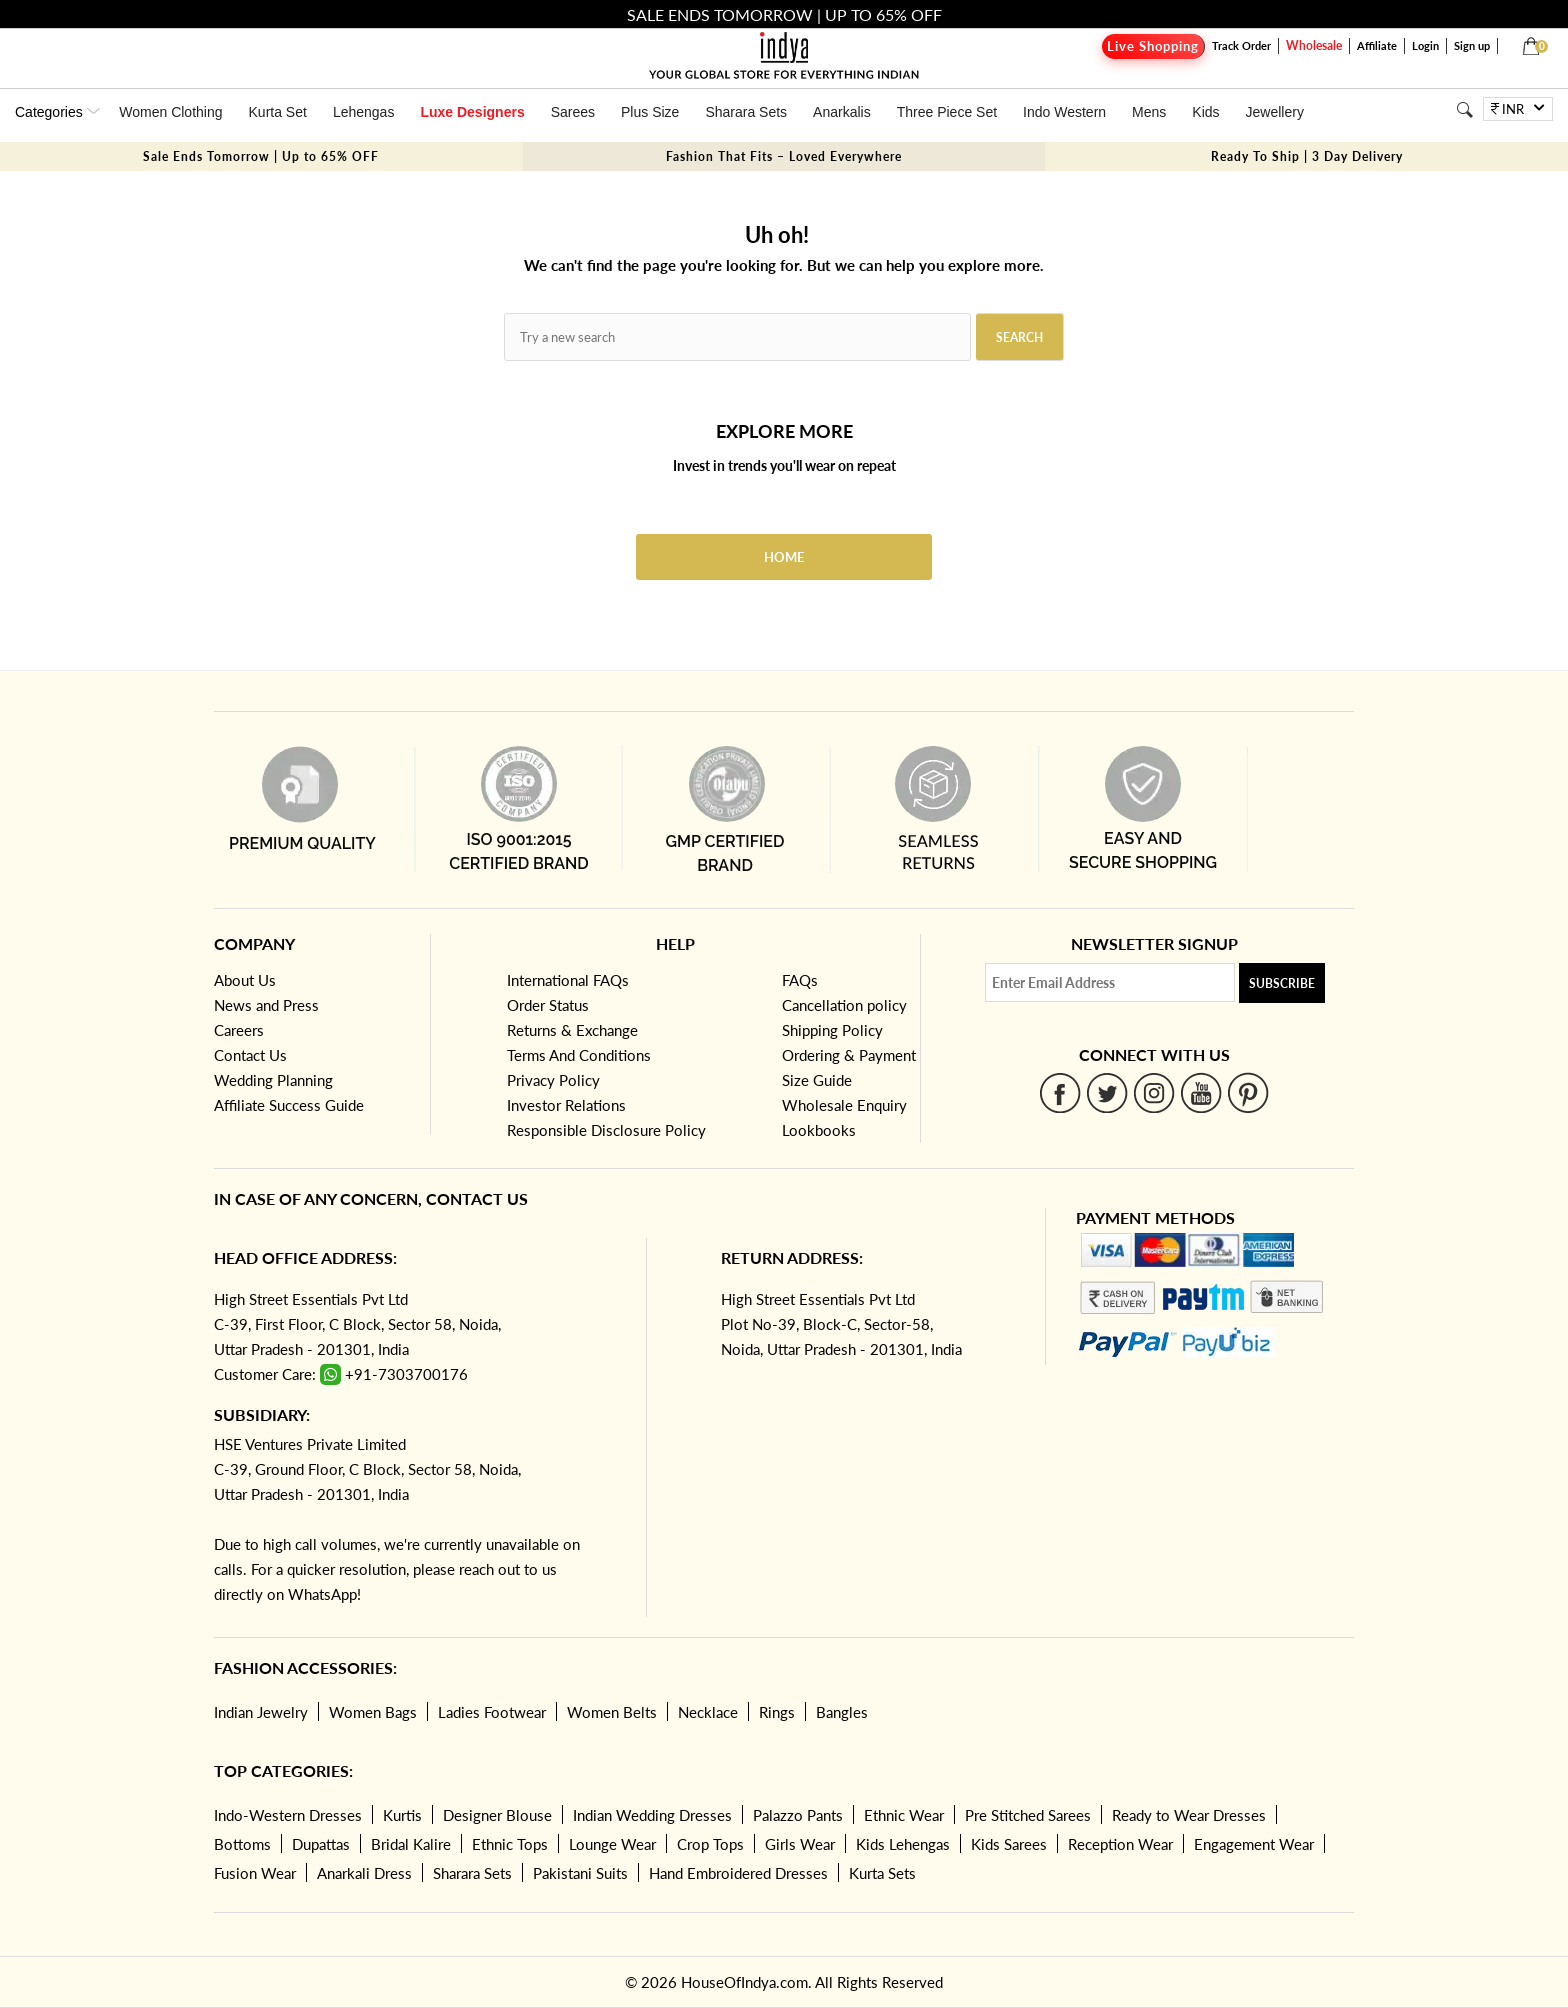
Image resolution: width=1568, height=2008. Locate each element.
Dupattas (321, 1844)
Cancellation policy (844, 1005)
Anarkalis (842, 112)
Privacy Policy (553, 1080)
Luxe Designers (472, 112)
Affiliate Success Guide (289, 1105)
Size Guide (817, 1080)
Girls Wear (800, 1844)
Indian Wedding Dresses (652, 1815)
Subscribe (1282, 983)
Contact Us (250, 1055)
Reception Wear (1120, 1844)
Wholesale (1314, 45)
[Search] (1464, 109)
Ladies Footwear (492, 1712)
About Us (245, 980)
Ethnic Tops (510, 1844)
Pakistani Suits (580, 1873)
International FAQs (568, 980)
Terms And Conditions (579, 1055)
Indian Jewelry (261, 1712)
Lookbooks (819, 1130)
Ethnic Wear (904, 1815)
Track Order (1241, 45)
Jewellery (1275, 112)
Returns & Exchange (572, 1030)
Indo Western (1064, 112)
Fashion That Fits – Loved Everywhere (784, 156)
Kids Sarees (1009, 1844)
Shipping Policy (832, 1030)
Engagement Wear (1254, 1844)
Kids (1205, 112)
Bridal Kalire (411, 1844)
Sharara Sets (746, 112)
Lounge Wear (612, 1844)
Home (784, 557)
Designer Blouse (497, 1815)
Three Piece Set (947, 112)
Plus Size (650, 112)
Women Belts (612, 1712)
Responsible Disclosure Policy (606, 1130)
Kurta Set (278, 112)
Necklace (708, 1712)
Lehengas (364, 112)
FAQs (800, 980)
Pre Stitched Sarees (1028, 1815)
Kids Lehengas (903, 1844)
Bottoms (242, 1844)
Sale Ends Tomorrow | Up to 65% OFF (261, 156)
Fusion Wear (255, 1873)
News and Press (266, 1005)
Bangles (842, 1712)
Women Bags (373, 1712)
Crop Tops (710, 1844)
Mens (1149, 112)
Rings (777, 1712)
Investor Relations (566, 1105)
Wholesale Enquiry (844, 1105)
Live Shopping (1153, 46)
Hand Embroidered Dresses (738, 1873)
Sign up (1472, 45)
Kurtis (402, 1815)
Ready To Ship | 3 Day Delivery (1307, 156)
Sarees (573, 112)
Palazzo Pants (798, 1815)
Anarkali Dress (364, 1873)
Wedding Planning (273, 1080)
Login (1425, 45)
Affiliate (1377, 45)
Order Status (548, 1005)
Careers (239, 1030)
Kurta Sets (882, 1873)
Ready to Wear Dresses (1189, 1815)
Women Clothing (170, 112)
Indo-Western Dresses (288, 1815)
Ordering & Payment (849, 1055)
